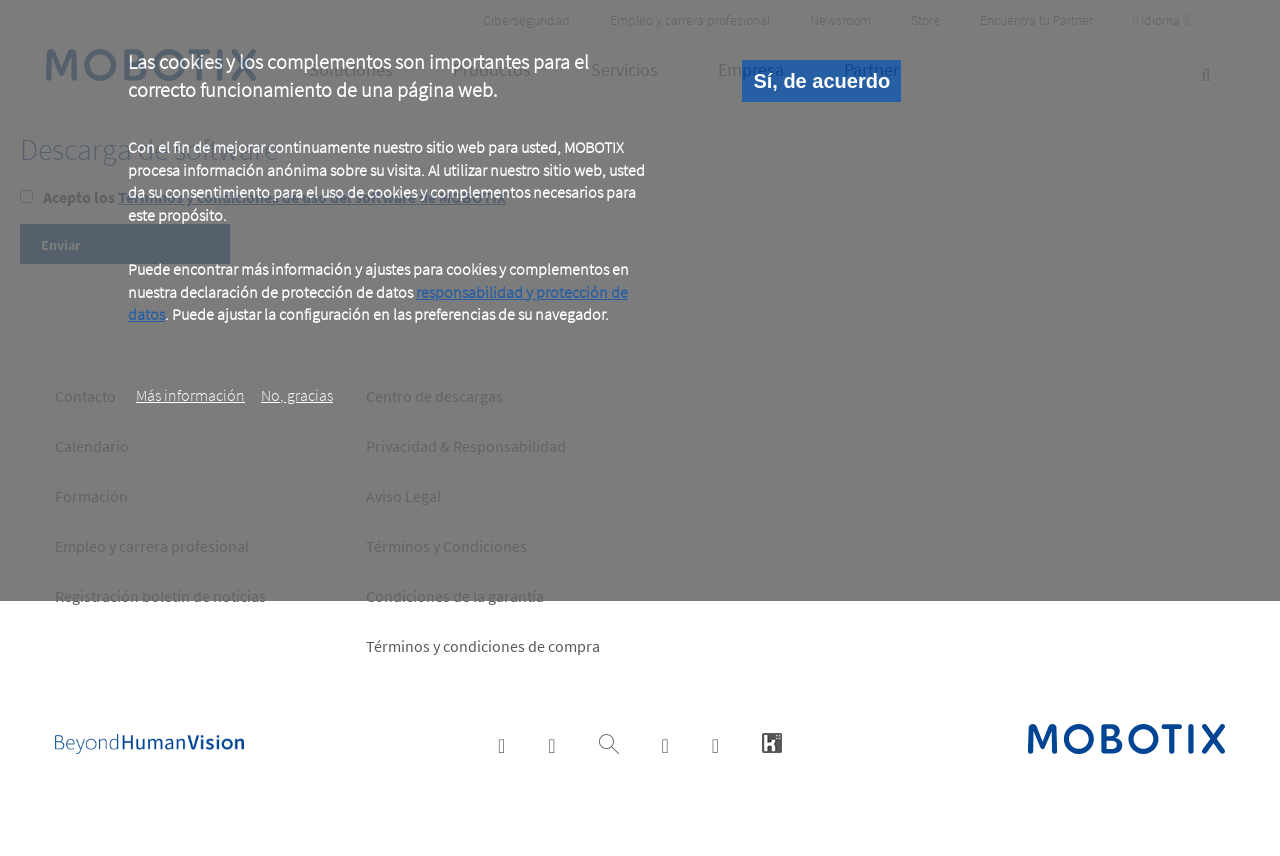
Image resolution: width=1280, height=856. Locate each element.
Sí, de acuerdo (821, 81)
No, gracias (297, 395)
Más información (190, 395)
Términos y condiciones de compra (483, 646)
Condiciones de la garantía (455, 596)
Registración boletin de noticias (160, 596)
